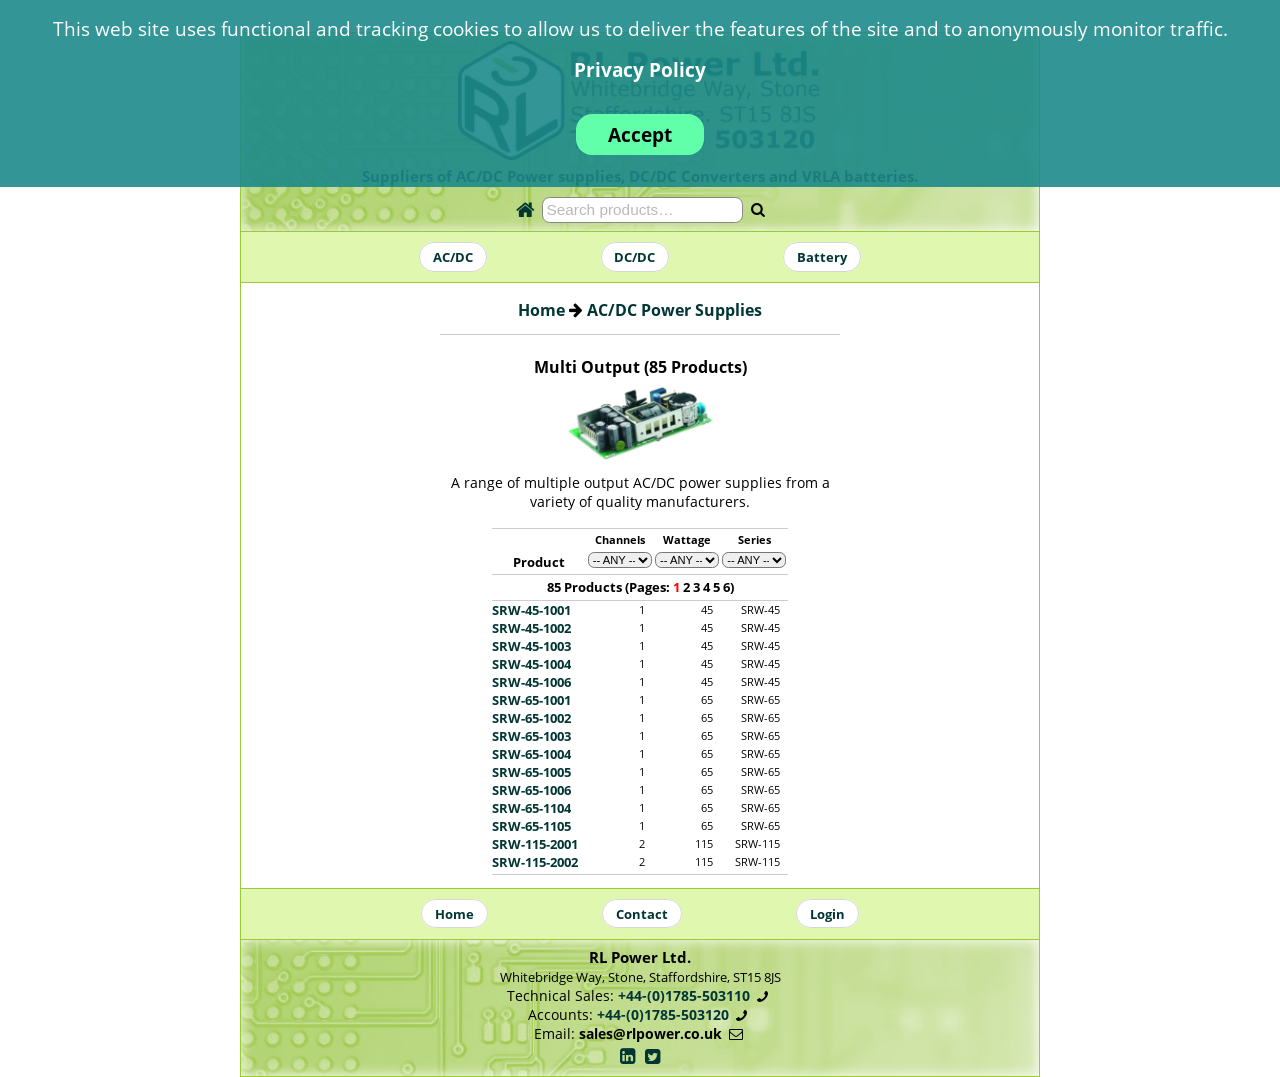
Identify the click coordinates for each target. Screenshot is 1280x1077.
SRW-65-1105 (531, 826)
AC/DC (453, 257)
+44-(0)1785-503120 (663, 1014)
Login (827, 914)
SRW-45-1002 (531, 628)
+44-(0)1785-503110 (684, 995)
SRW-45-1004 (531, 664)
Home (541, 310)
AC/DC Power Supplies (674, 310)
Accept (640, 134)
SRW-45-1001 (531, 610)
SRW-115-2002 (535, 862)
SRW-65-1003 (531, 736)
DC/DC (634, 257)
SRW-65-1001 (531, 700)
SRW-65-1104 (531, 808)
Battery (822, 257)
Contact (642, 914)
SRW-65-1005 (531, 772)
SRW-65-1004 (531, 754)
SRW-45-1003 (531, 646)
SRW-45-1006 (531, 682)
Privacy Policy (640, 69)
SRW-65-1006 (531, 790)
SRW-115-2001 (535, 844)
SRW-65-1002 (531, 718)
